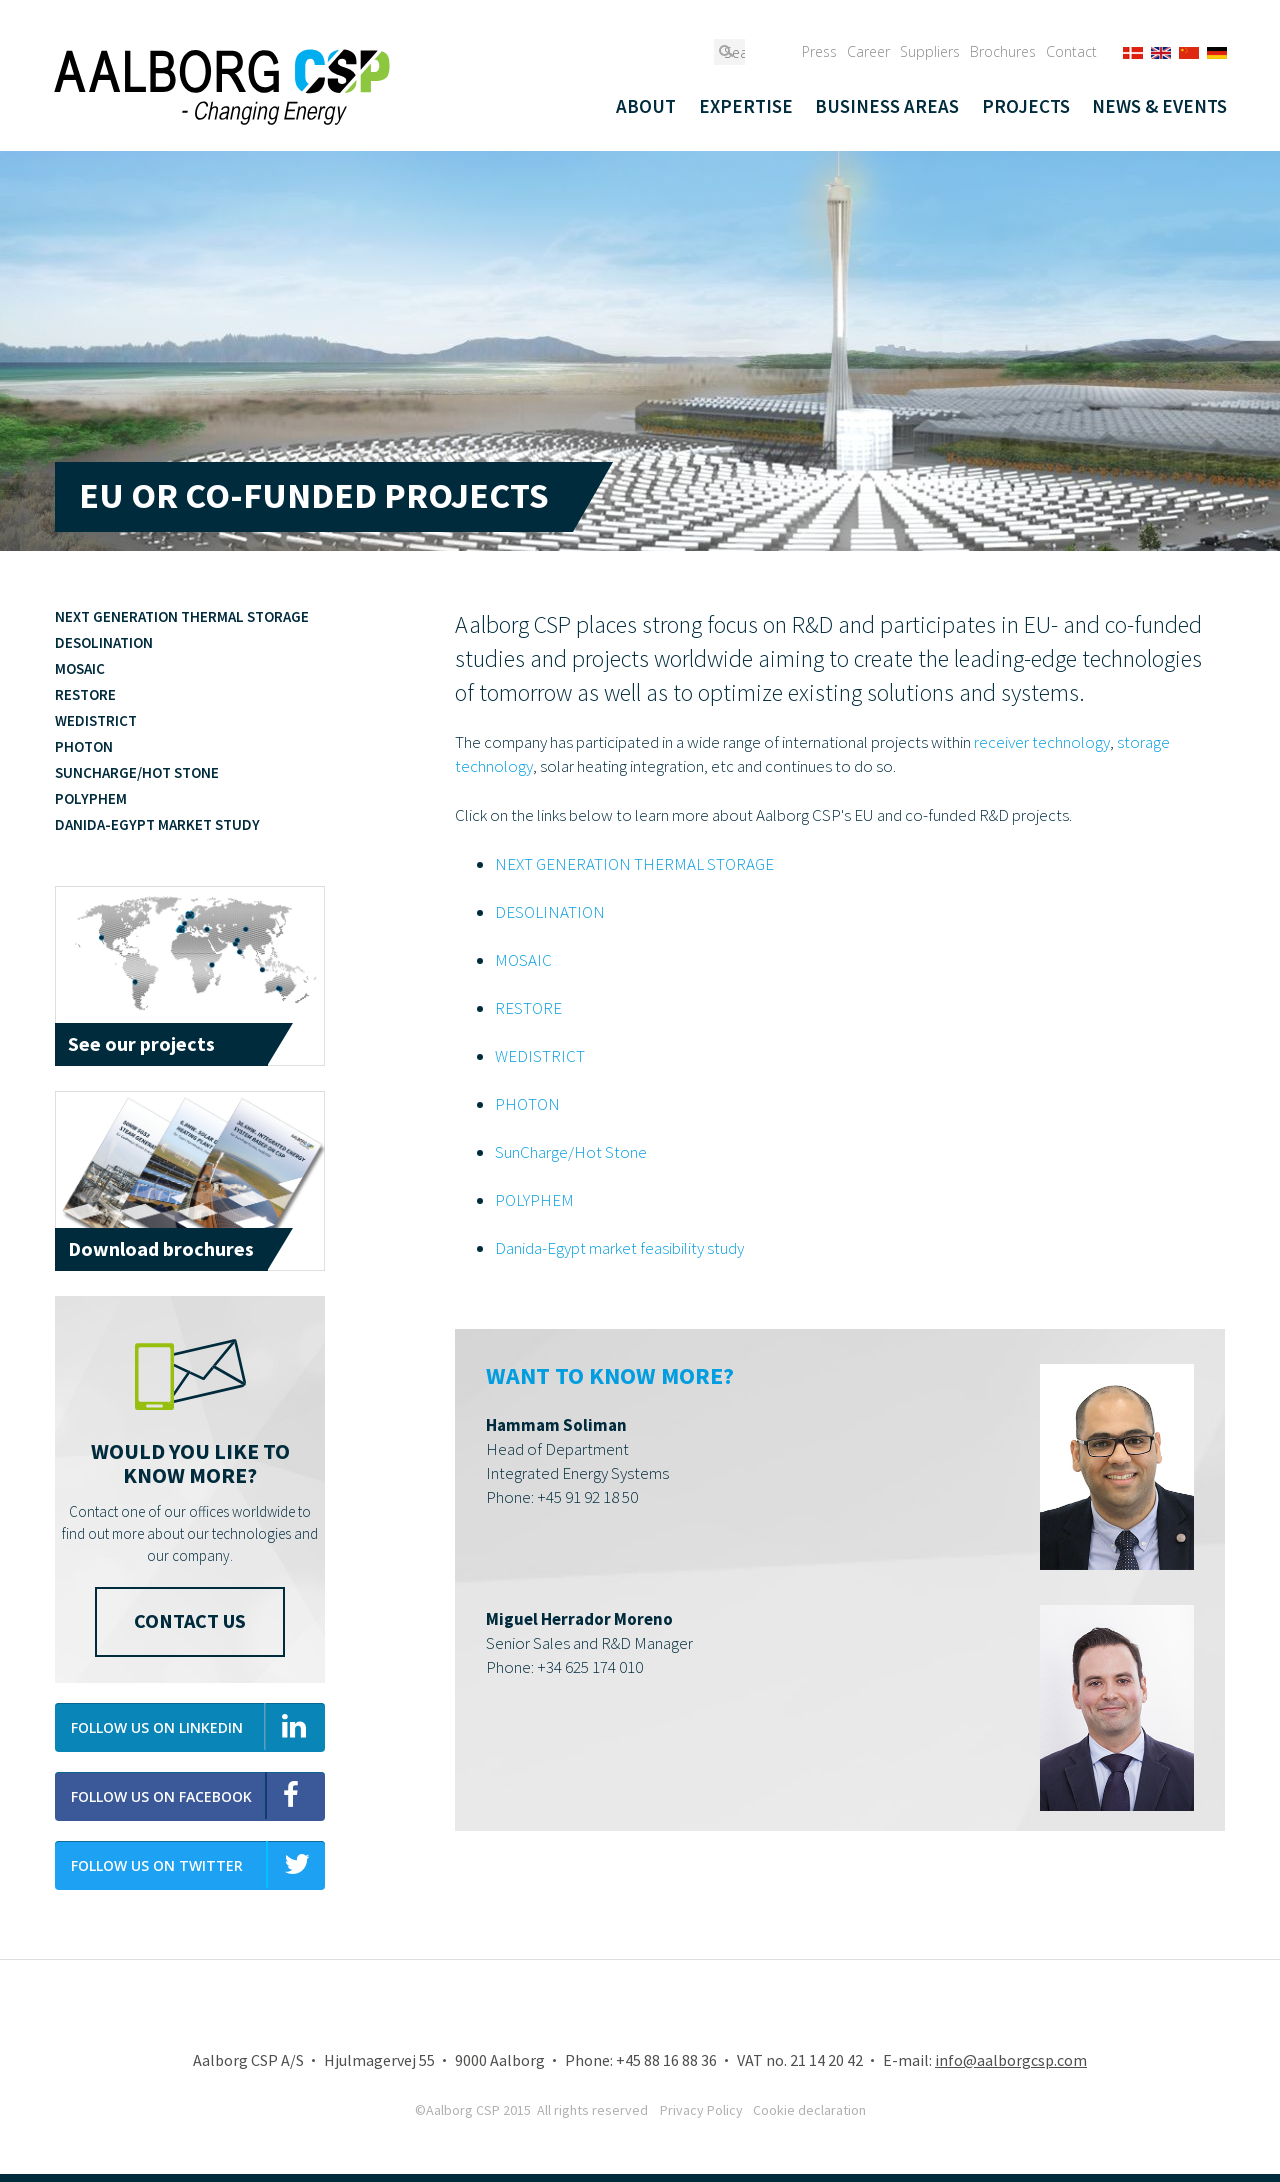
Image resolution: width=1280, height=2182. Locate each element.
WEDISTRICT (540, 1056)
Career (868, 51)
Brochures (1003, 51)
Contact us (190, 1620)
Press (819, 51)
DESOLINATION (550, 912)
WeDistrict (96, 720)
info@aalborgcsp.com (1011, 2060)
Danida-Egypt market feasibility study (619, 1248)
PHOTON (527, 1104)
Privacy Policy (701, 2110)
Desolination (104, 642)
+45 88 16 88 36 (666, 2060)
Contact (1071, 51)
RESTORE (528, 1008)
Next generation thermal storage (182, 616)
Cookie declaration (809, 2110)
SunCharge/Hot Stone (571, 1152)
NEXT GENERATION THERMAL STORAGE (634, 864)
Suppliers (930, 51)
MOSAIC (523, 960)
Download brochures (161, 1248)
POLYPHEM (534, 1200)
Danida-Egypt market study (157, 824)
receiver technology (1042, 742)
